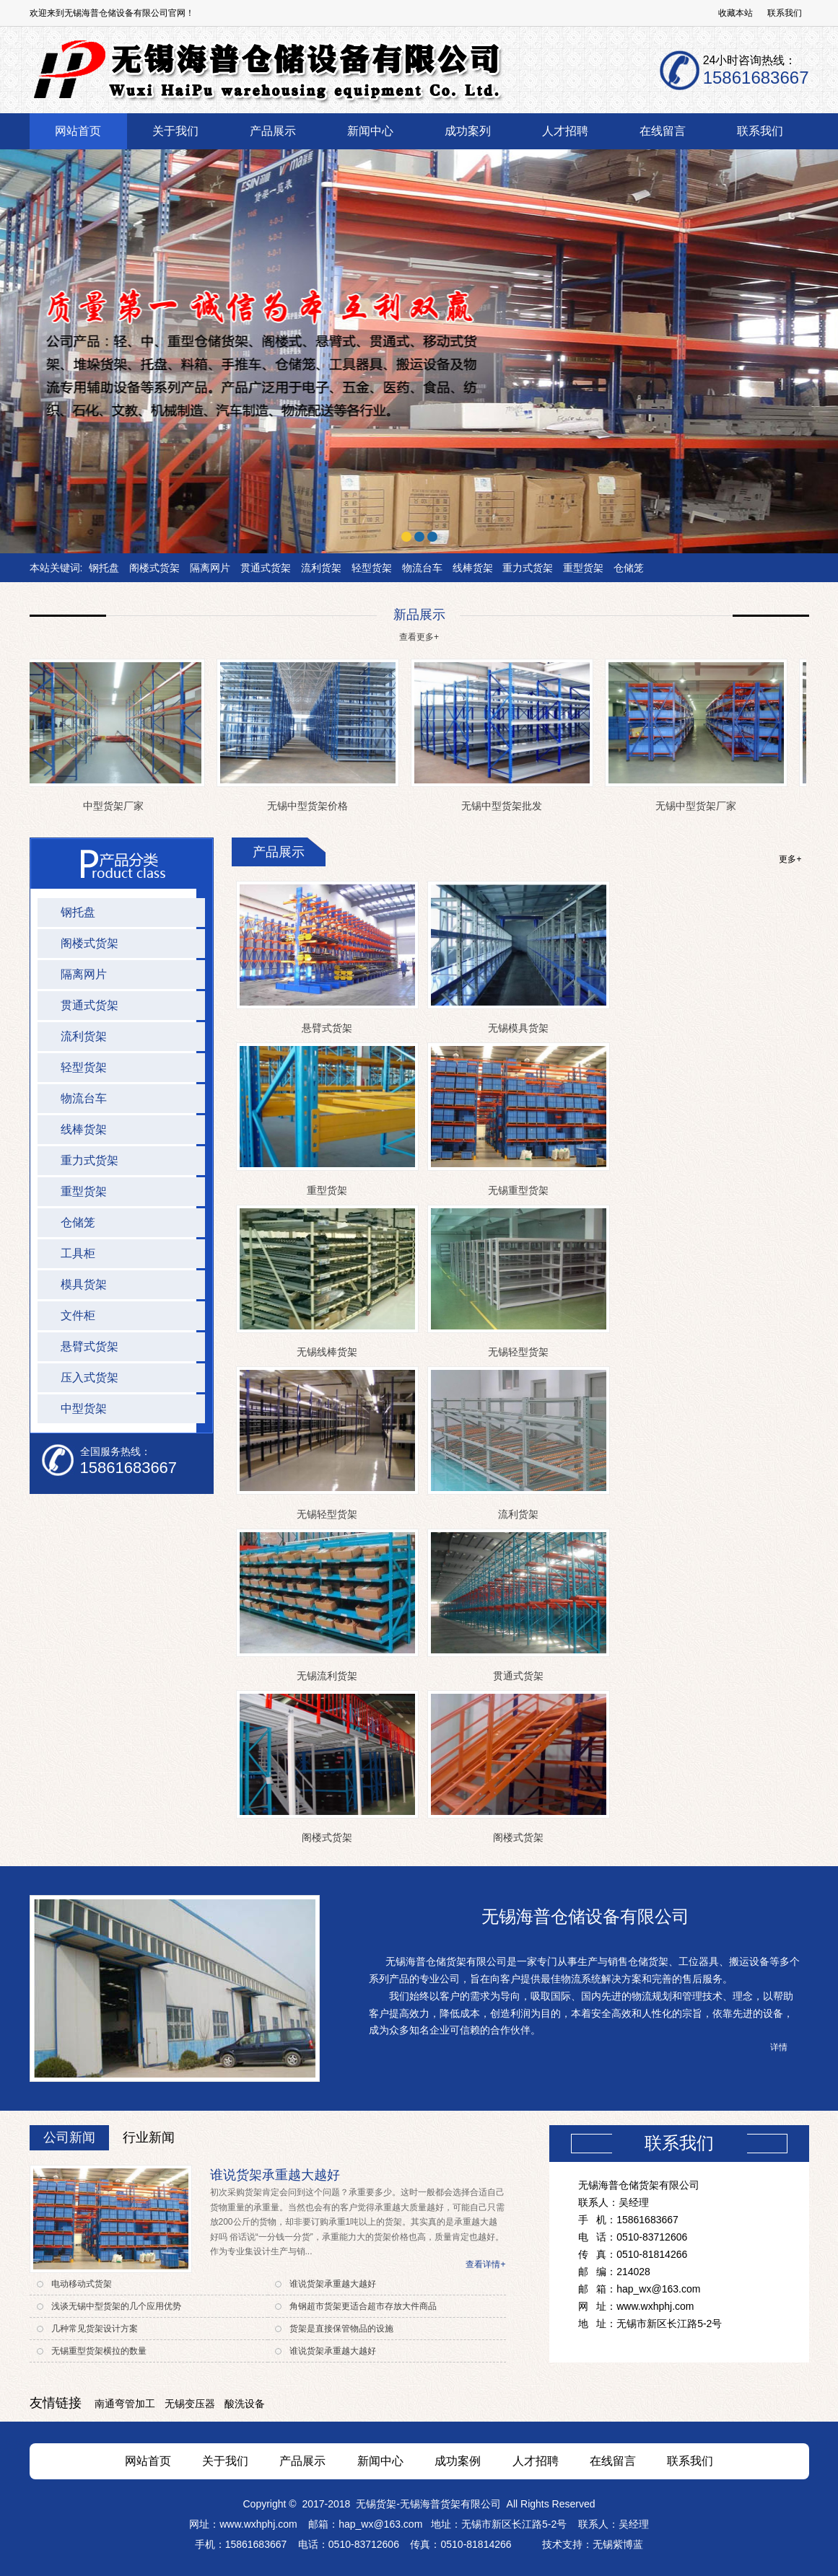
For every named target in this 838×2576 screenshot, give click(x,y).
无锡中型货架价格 (310, 806)
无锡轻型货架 (518, 1352)
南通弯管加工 (125, 2404)
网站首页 (148, 2461)
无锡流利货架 (327, 1676)
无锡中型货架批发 (504, 806)
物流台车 (422, 567)
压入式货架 (89, 1377)
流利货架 (321, 567)
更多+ (790, 859)
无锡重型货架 (518, 1190)
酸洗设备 (244, 2404)
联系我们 (784, 13)
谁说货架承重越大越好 (275, 2175)
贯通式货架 (265, 567)
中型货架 (84, 1408)
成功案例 (458, 2461)
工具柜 (78, 1253)
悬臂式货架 (327, 1028)
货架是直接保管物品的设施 (341, 2329)
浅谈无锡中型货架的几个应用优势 (116, 2306)
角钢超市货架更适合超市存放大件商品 (363, 2306)
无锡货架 (376, 2504)
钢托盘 (104, 567)
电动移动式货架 (81, 2284)
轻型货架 (372, 567)
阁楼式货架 (154, 567)
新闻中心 (380, 2461)
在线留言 (613, 2461)
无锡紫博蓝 (618, 2544)
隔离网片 (210, 567)
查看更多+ (419, 637)
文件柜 (78, 1315)
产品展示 (302, 2461)
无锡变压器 (190, 2404)
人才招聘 (535, 2461)
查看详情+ (485, 2264)
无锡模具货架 (518, 1028)
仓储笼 (629, 567)
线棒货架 (473, 567)
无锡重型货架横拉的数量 (99, 2351)
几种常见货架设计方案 (94, 2329)
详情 (778, 2047)
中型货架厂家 (116, 806)
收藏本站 (735, 13)
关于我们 (225, 2461)
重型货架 (583, 567)
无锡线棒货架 (327, 1352)
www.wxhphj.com (258, 2524)
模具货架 (84, 1284)
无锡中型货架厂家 (698, 806)
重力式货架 (527, 567)
